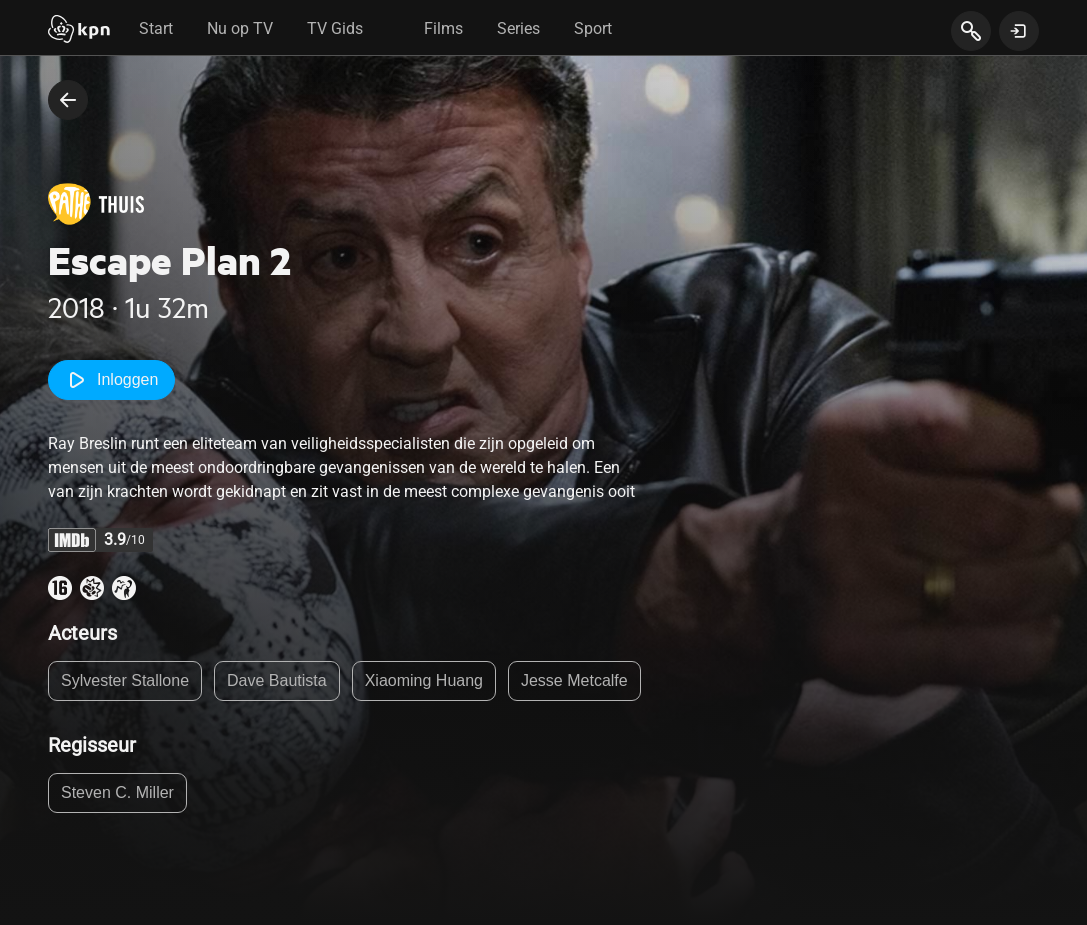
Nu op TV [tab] (240, 28)
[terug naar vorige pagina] (68, 100)
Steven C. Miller (117, 792)
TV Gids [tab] (335, 28)
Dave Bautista (277, 680)
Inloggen (111, 380)
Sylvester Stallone (125, 680)
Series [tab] (518, 28)
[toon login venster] (1019, 31)
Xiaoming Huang (424, 680)
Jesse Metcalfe (574, 680)
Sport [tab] (593, 28)
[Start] (79, 31)
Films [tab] (443, 28)
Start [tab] (156, 28)
